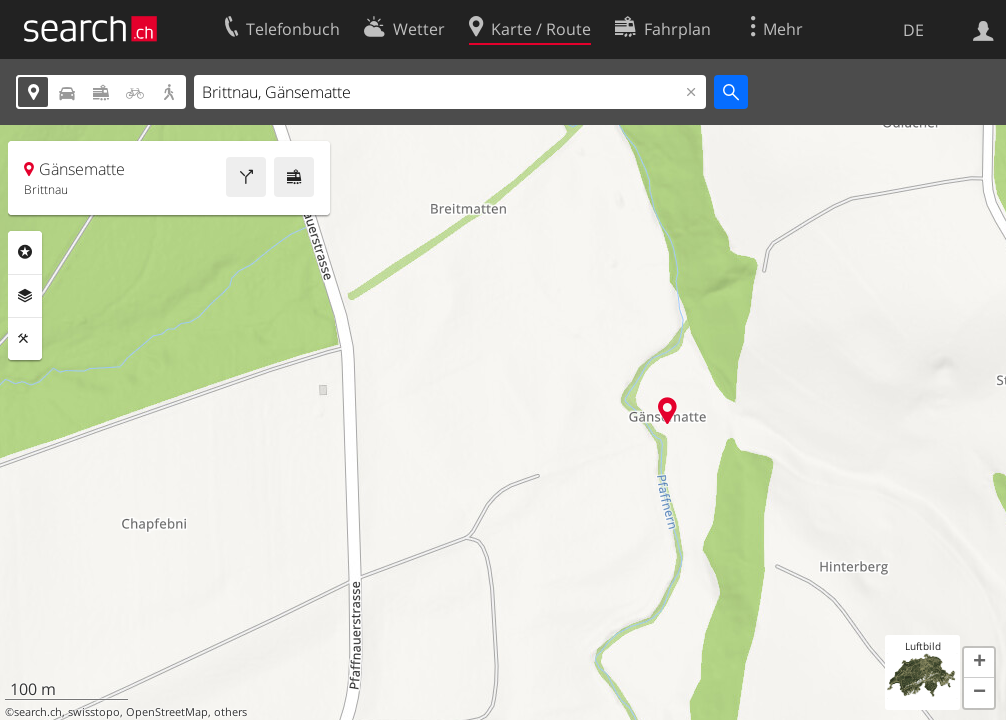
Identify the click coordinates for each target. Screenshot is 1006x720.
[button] (979, 663)
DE (913, 30)
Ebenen (25, 296)
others (230, 712)
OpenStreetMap (167, 712)
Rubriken (25, 252)
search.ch (38, 712)
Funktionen (25, 339)
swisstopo (94, 712)
